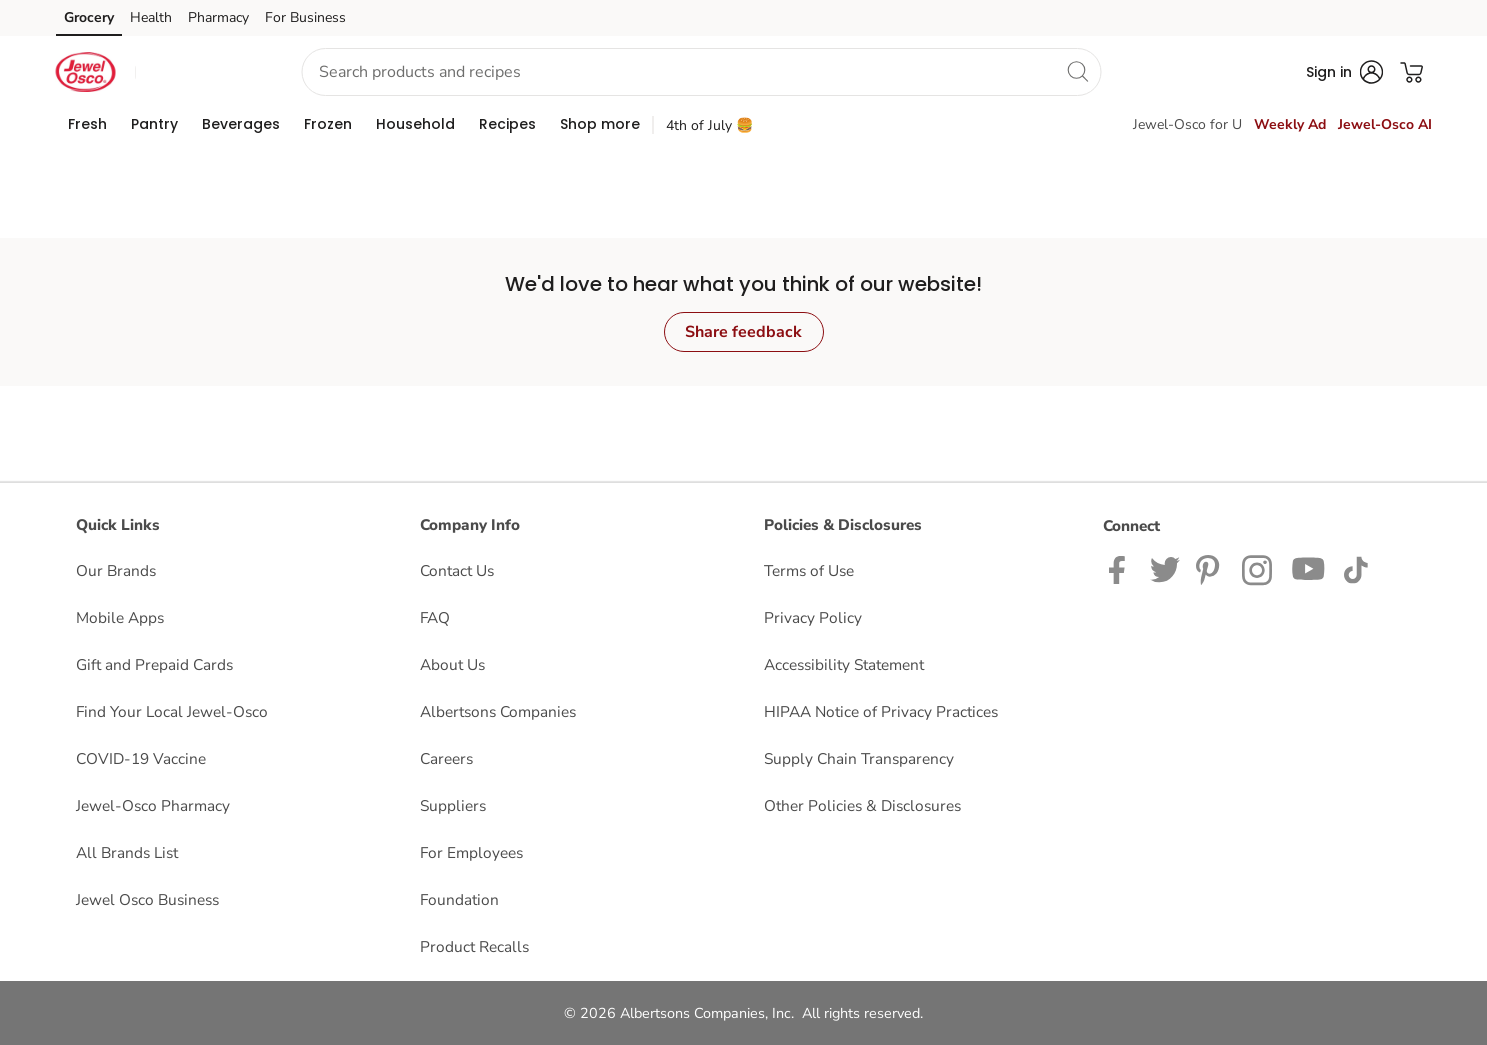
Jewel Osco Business (147, 899)
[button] (201, 72)
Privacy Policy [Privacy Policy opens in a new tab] (813, 617)
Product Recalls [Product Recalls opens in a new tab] (474, 946)
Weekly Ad (1290, 124)
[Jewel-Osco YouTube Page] (1309, 568)
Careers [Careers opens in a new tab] (446, 758)
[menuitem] (87, 124)
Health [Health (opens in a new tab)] (151, 17)
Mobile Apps (120, 617)
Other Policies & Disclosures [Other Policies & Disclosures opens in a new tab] (862, 805)
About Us (452, 664)
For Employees (471, 852)
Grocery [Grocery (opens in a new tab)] (89, 17)
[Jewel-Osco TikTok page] (1355, 568)
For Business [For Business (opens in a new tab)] (305, 17)
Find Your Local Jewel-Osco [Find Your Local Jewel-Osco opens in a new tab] (172, 711)
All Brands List (127, 852)
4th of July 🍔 (709, 125)
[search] (1078, 71)
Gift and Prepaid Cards (154, 664)
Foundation (459, 899)
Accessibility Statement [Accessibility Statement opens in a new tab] (844, 664)
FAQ (435, 617)
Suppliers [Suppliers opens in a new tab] (453, 805)
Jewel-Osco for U (1187, 124)
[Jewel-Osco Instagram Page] (1258, 568)
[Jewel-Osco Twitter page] (1165, 568)
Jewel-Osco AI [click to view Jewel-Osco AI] (1385, 124)
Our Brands (116, 570)
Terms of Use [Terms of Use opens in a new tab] (809, 570)
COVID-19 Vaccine (141, 758)
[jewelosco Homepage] (86, 72)
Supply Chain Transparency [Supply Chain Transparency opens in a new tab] (859, 758)
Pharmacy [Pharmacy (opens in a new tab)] (218, 17)
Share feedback (743, 332)
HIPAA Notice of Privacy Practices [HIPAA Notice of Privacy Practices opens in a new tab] (881, 711)
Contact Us (457, 570)
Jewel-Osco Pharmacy (153, 805)
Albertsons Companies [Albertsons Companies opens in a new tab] (498, 711)
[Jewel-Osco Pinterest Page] (1211, 568)
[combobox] (702, 72)
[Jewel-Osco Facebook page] (1121, 568)
